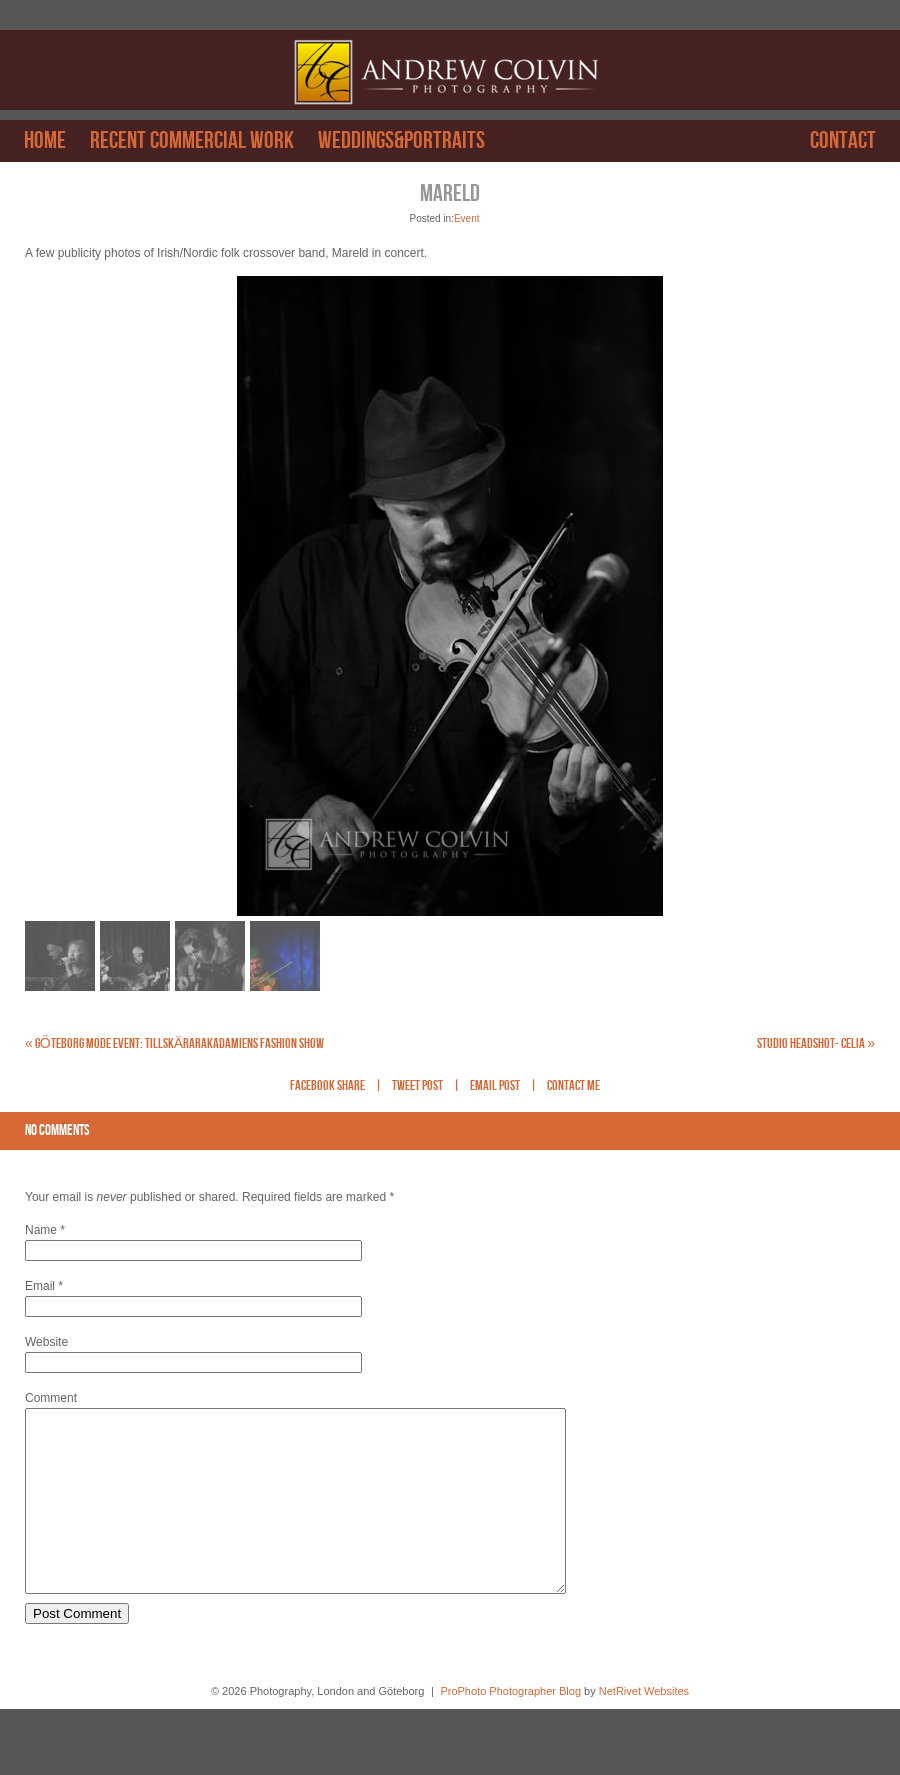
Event (467, 218)
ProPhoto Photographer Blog (510, 1727)
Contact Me (573, 1086)
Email (40, 1286)
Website (46, 1342)
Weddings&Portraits (401, 141)
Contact (843, 141)
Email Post (495, 1086)
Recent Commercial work (192, 141)
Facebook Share (327, 1086)
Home (45, 141)
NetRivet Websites (644, 1727)
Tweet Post (417, 1086)
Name (41, 1230)
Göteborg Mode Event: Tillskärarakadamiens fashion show (174, 1043)
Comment (51, 1398)
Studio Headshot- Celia (816, 1043)
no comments (57, 1131)
